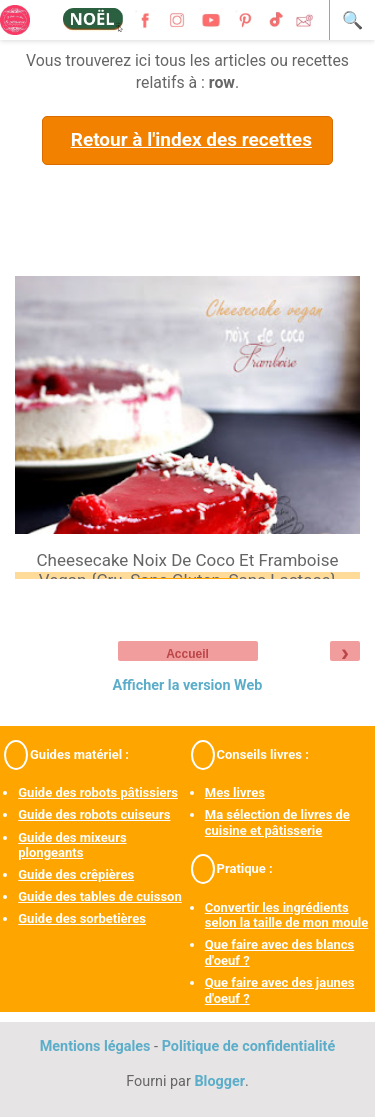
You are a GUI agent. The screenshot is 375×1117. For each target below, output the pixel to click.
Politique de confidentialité (249, 1046)
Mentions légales (95, 1046)
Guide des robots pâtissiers (98, 792)
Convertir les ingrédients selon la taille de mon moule (287, 915)
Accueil (187, 654)
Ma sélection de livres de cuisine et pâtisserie (277, 822)
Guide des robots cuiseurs (94, 814)
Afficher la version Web (188, 685)
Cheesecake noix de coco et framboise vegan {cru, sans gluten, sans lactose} (187, 570)
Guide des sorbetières (82, 918)
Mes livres (235, 792)
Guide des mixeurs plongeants (72, 845)
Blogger (219, 1081)
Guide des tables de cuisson (99, 896)
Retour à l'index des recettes (191, 139)
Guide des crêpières (76, 874)
